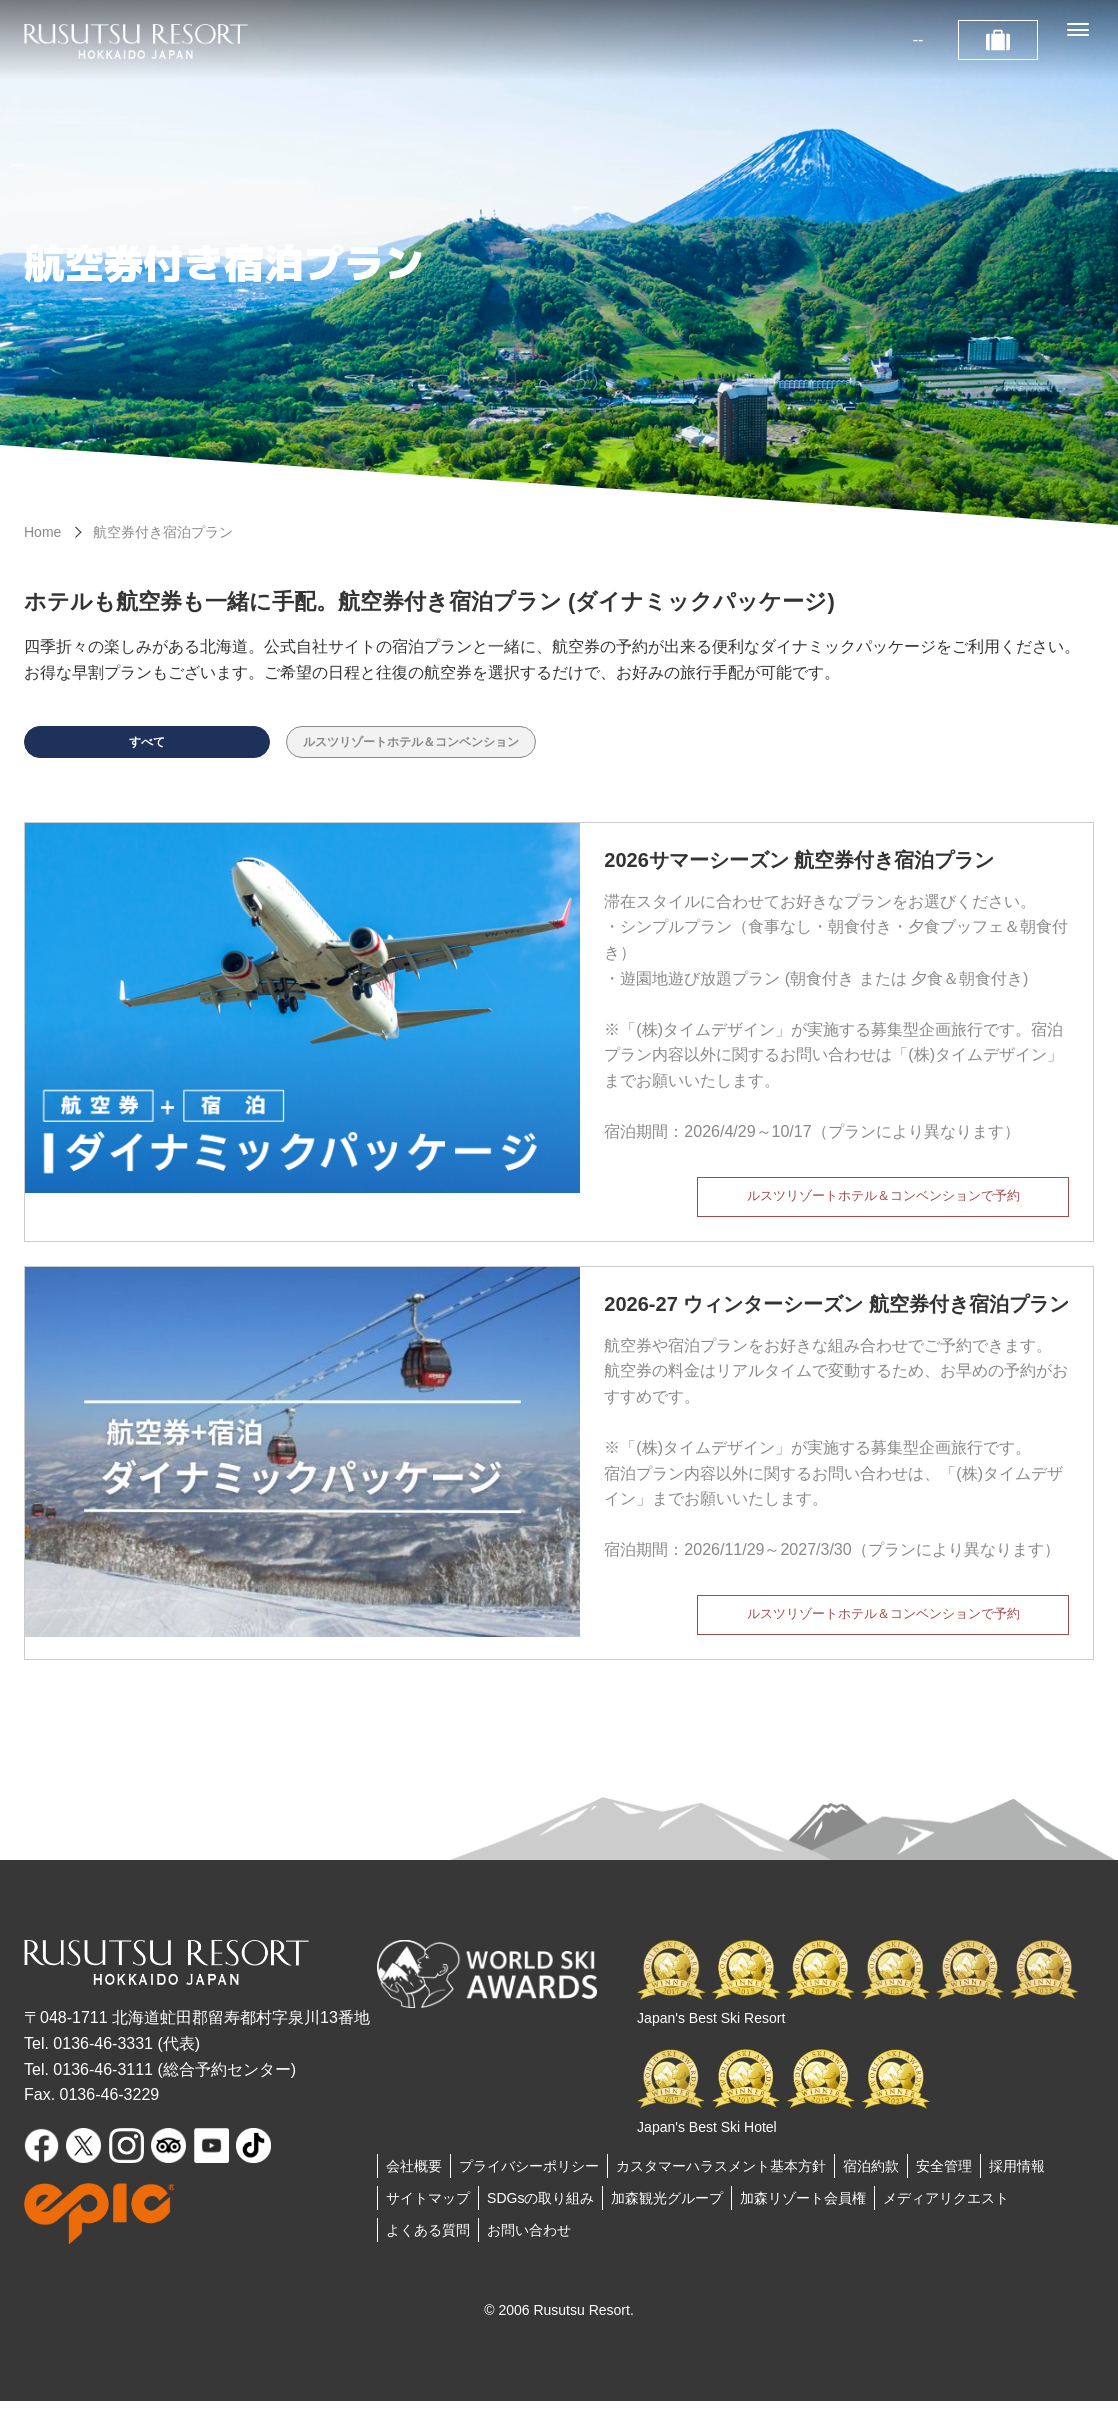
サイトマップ (428, 2218)
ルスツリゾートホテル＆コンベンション (447, 747)
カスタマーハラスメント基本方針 (721, 2186)
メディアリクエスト (946, 2218)
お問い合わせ (529, 2250)
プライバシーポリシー (529, 2186)
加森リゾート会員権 (803, 2218)
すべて (147, 747)
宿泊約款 (871, 2186)
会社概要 (414, 2186)
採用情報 (1017, 2186)
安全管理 (944, 2186)
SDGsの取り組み (540, 2218)
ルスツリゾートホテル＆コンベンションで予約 (883, 1212)
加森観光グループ (667, 2218)
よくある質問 (428, 2250)
